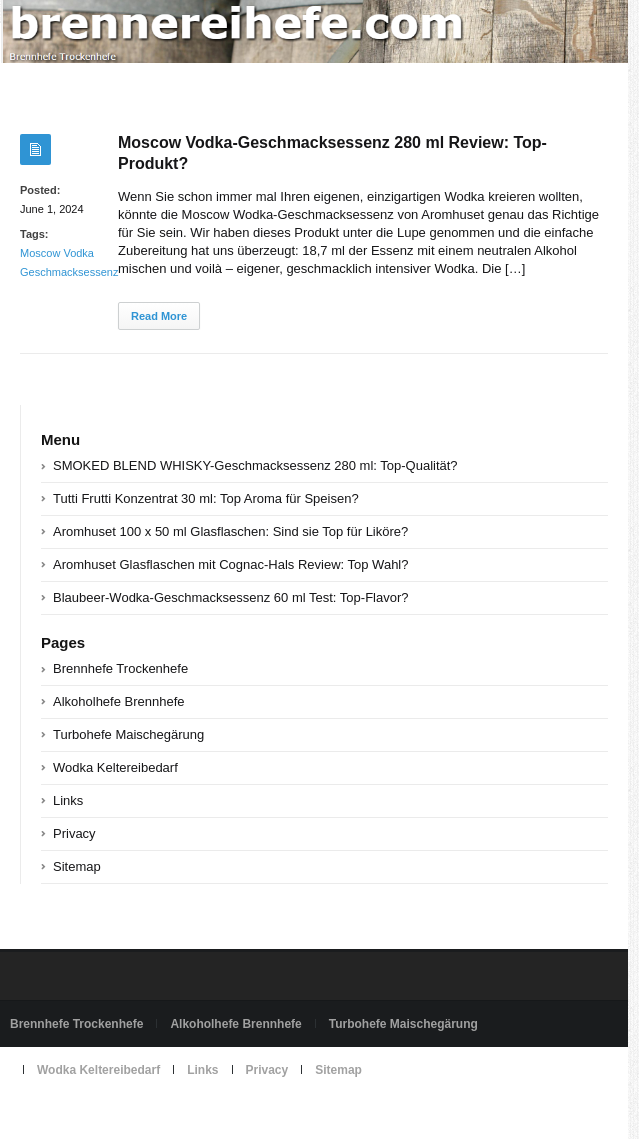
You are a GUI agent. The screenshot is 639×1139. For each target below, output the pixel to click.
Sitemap (77, 866)
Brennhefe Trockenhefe (120, 668)
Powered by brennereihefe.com (93, 1116)
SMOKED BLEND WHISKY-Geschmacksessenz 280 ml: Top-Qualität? (255, 465)
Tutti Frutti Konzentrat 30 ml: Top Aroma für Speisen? (206, 498)
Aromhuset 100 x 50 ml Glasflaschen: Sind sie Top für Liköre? (230, 531)
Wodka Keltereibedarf (115, 767)
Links (68, 800)
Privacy (74, 833)
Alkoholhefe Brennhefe (119, 701)
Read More (159, 316)
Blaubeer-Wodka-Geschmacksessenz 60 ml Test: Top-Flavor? (231, 597)
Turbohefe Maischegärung (128, 734)
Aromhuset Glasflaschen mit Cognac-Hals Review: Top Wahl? (230, 564)
